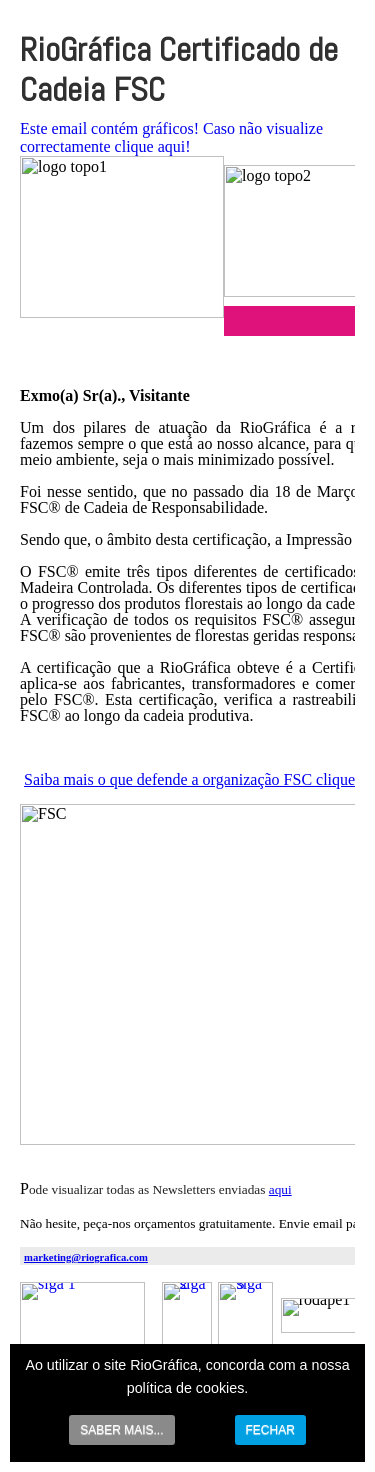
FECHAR (270, 1430)
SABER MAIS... (121, 1430)
